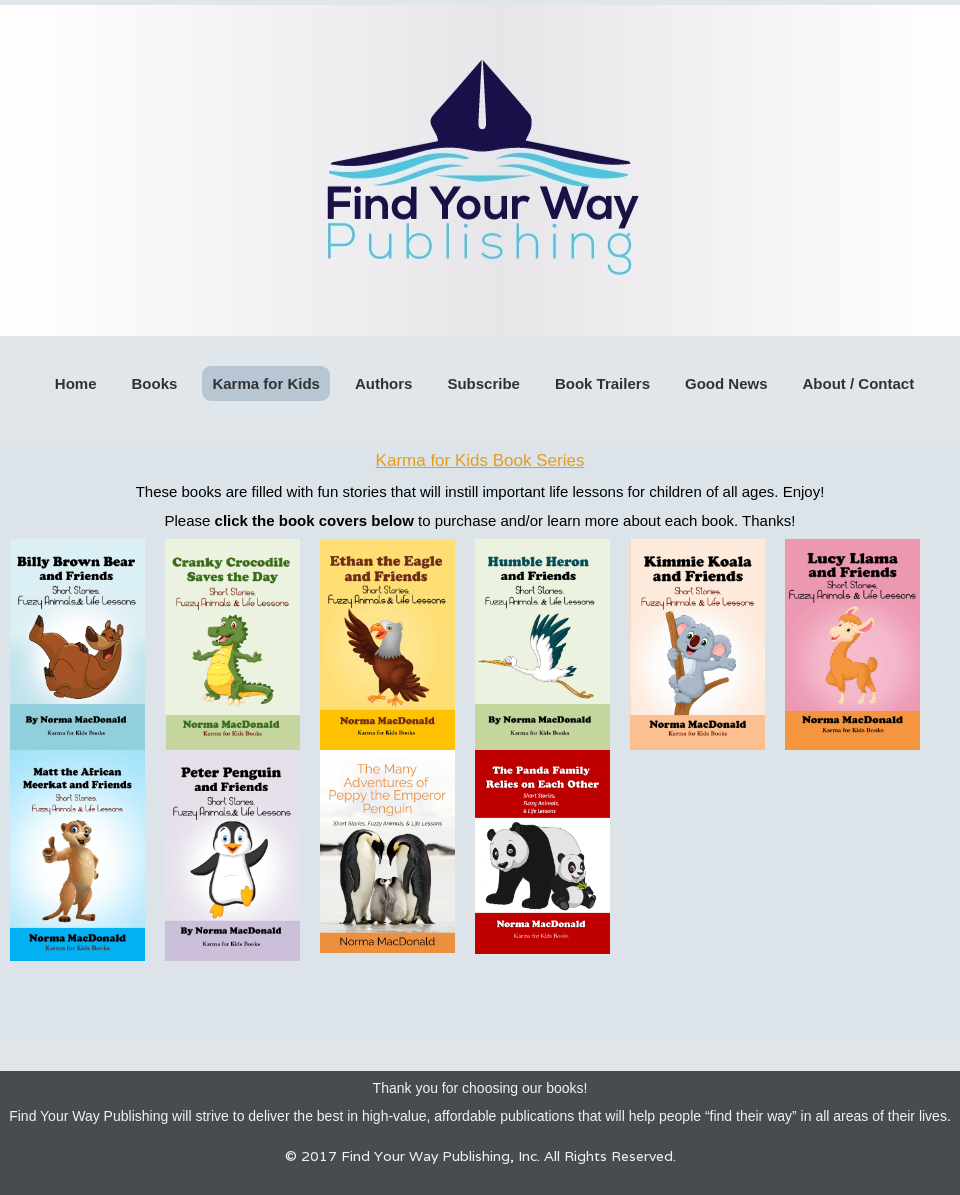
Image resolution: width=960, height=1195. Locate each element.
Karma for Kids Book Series (480, 460)
